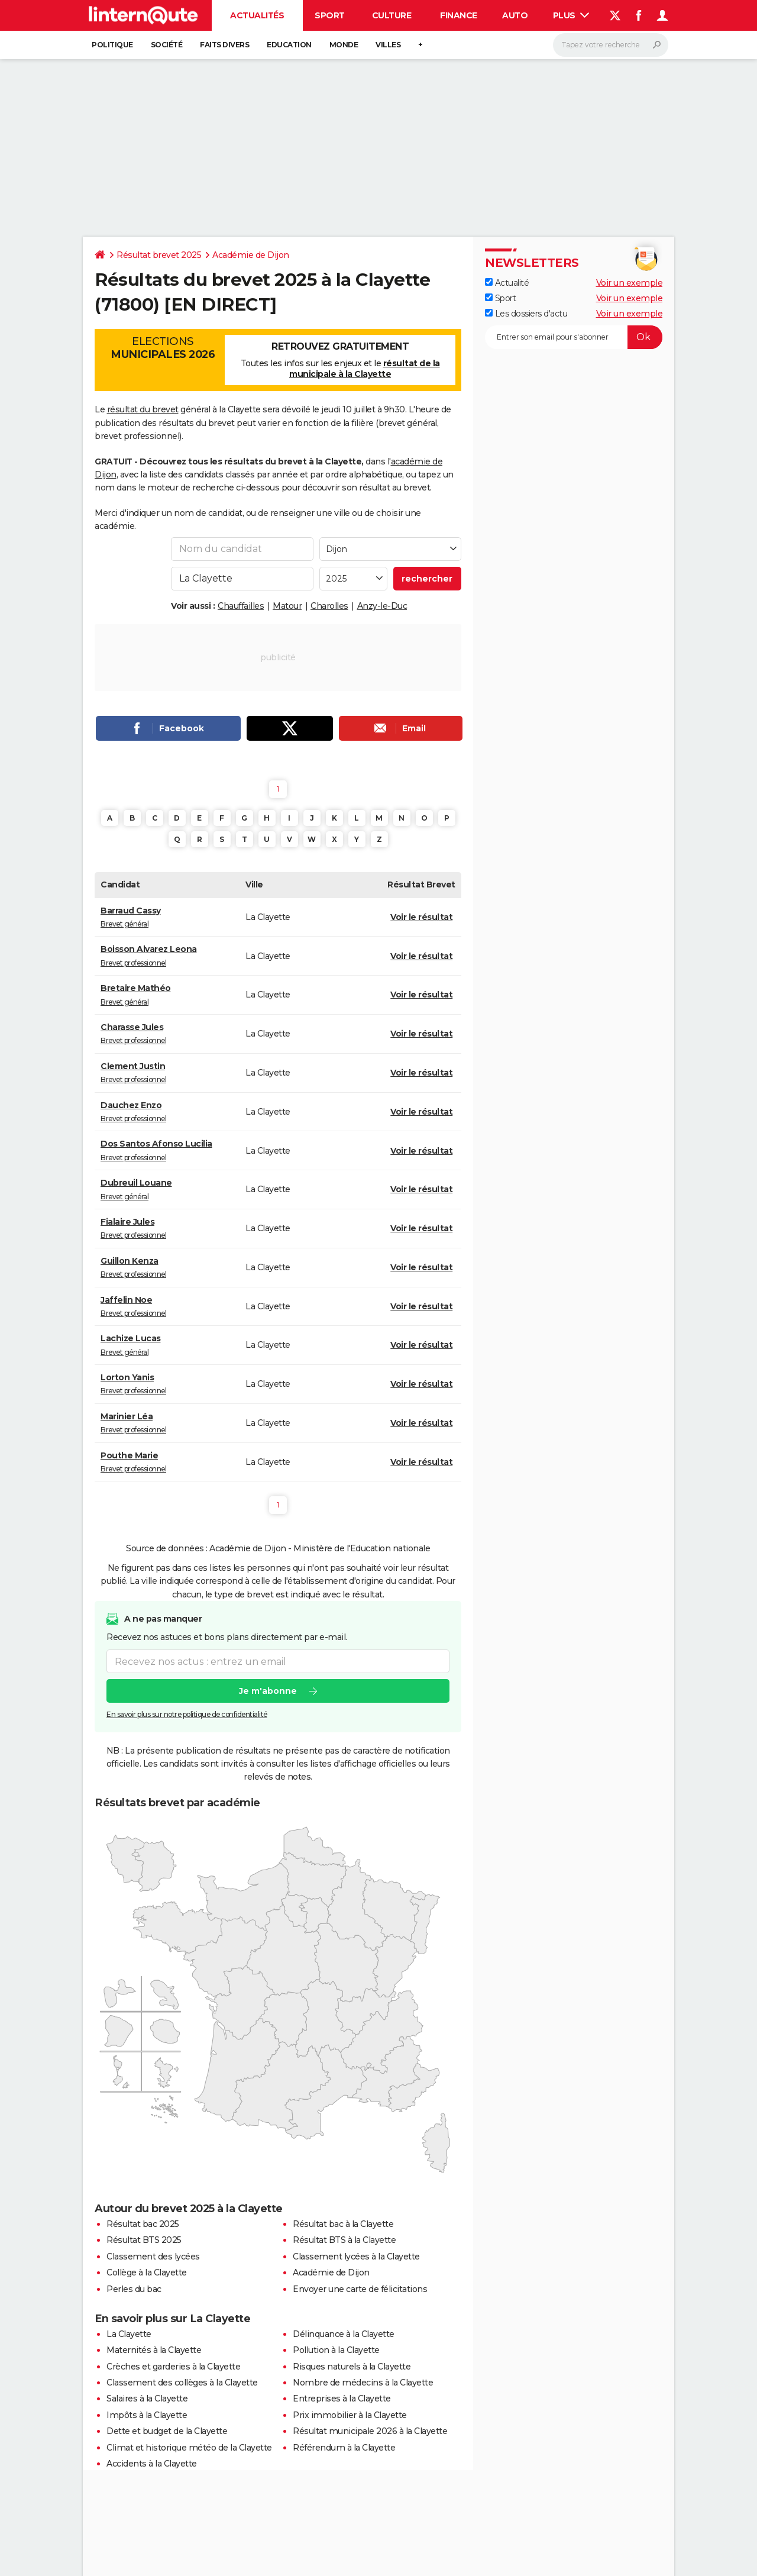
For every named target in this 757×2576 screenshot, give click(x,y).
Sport (330, 15)
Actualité (507, 282)
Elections (162, 348)
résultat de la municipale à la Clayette (364, 368)
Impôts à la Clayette (146, 2415)
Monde (343, 44)
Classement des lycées (153, 2256)
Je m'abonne (268, 1691)
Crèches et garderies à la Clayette (173, 2366)
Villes (388, 44)
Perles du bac (133, 2289)
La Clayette (128, 2334)
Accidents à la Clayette (151, 2463)
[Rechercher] (610, 45)
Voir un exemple (629, 282)
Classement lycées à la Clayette (356, 2256)
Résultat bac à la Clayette (343, 2224)
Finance (458, 15)
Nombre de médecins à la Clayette (363, 2382)
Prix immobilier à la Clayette (350, 2415)
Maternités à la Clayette (153, 2350)
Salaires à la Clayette (146, 2398)
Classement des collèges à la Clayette (182, 2382)
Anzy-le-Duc (382, 606)
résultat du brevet (143, 409)
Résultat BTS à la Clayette (344, 2240)
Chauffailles (241, 606)
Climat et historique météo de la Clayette (189, 2447)
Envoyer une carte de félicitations (360, 2289)
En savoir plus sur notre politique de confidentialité (186, 1714)
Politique (112, 44)
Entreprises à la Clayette (342, 2398)
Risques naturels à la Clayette (351, 2366)
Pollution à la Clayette (336, 2350)
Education (289, 44)
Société (167, 44)
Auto (515, 15)
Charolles (329, 606)
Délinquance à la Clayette (343, 2334)
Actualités (257, 15)
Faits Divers (224, 44)
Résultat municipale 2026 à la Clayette (370, 2431)
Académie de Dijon (250, 255)
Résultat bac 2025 (142, 2224)
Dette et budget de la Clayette (166, 2431)
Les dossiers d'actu (526, 313)
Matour (287, 606)
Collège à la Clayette (146, 2272)
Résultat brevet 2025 (159, 255)
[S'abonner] (573, 337)
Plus (571, 15)
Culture (392, 15)
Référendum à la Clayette (344, 2447)
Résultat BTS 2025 (144, 2240)
